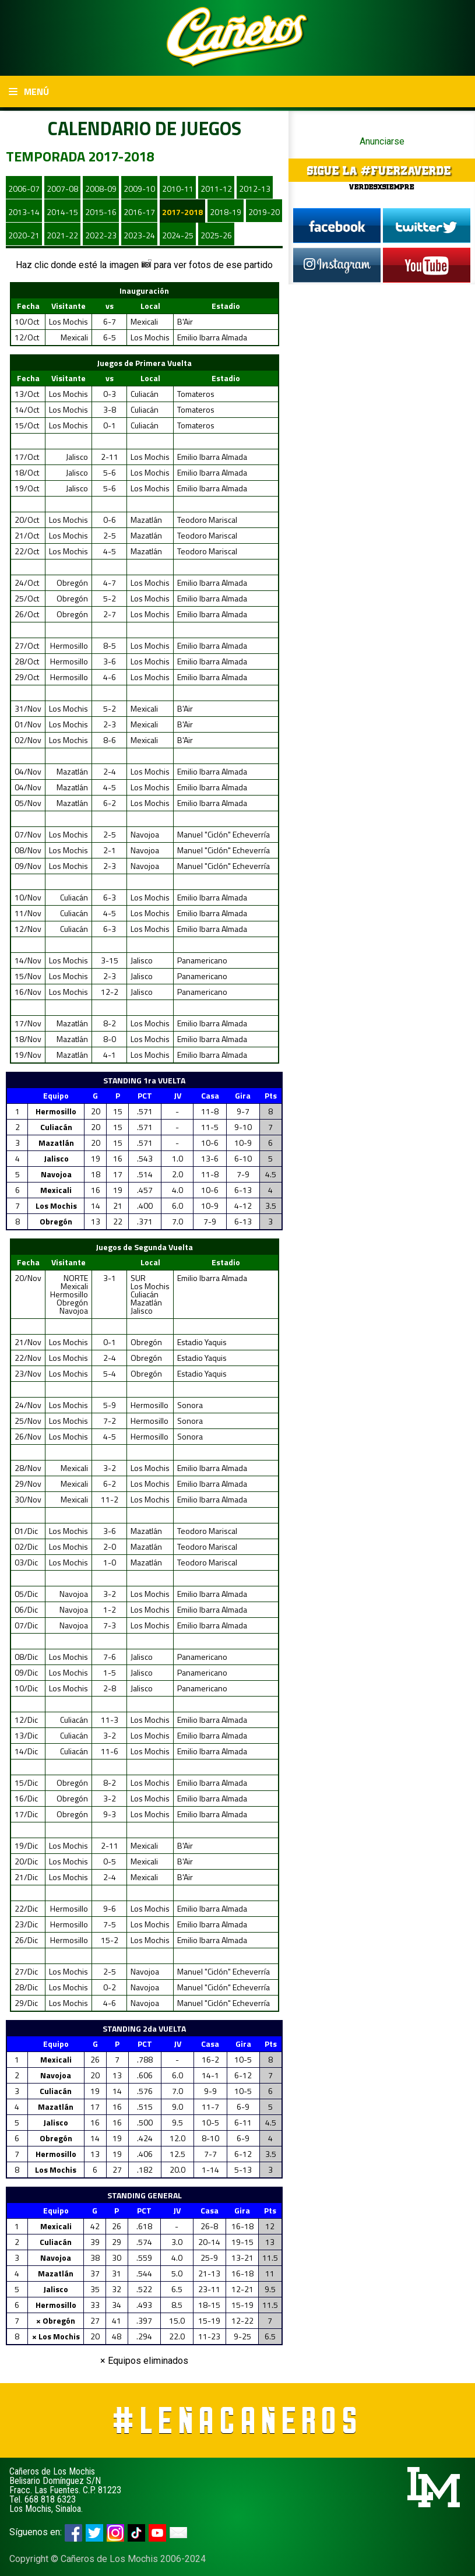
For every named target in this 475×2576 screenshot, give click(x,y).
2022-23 (101, 235)
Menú (29, 91)
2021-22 (62, 235)
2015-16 (101, 212)
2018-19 (225, 212)
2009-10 (139, 188)
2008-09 (101, 188)
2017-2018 (182, 212)
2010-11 (177, 188)
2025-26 (216, 235)
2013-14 (24, 212)
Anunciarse (382, 141)
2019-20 (264, 212)
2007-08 (62, 188)
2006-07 (24, 188)
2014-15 (62, 212)
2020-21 (24, 235)
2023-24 (139, 235)
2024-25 (177, 235)
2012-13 (254, 188)
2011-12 (216, 188)
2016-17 (139, 212)
